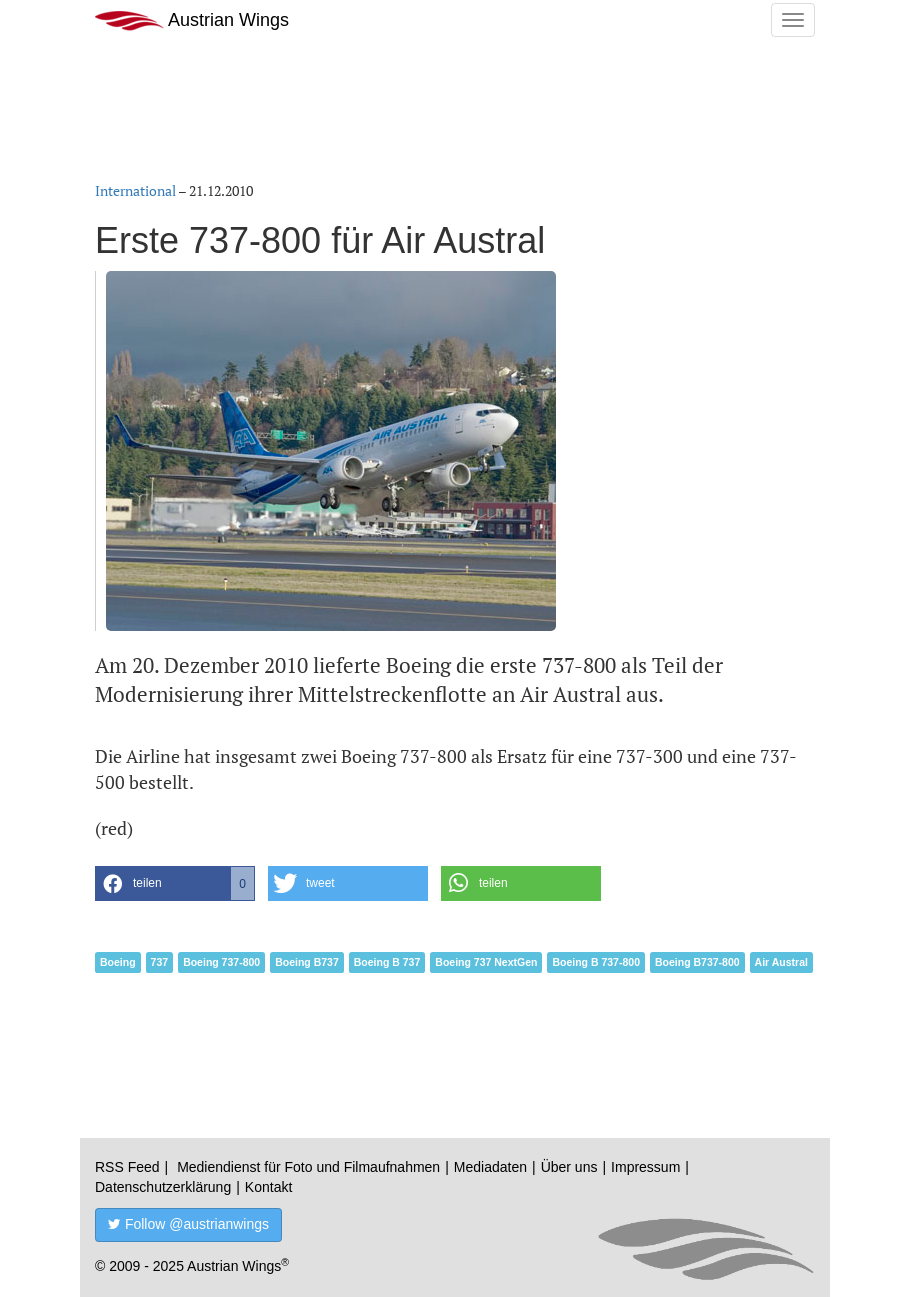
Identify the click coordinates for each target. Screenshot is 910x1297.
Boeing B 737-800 (596, 962)
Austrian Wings (192, 20)
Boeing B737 (307, 962)
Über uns (569, 1167)
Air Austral (781, 962)
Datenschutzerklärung (163, 1187)
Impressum (645, 1167)
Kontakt (268, 1187)
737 (160, 962)
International (135, 190)
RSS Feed (127, 1167)
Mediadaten (490, 1167)
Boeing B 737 (387, 962)
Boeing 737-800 (221, 962)
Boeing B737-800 (697, 962)
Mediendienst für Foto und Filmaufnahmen (308, 1167)
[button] (175, 883)
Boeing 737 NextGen (486, 962)
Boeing (118, 962)
